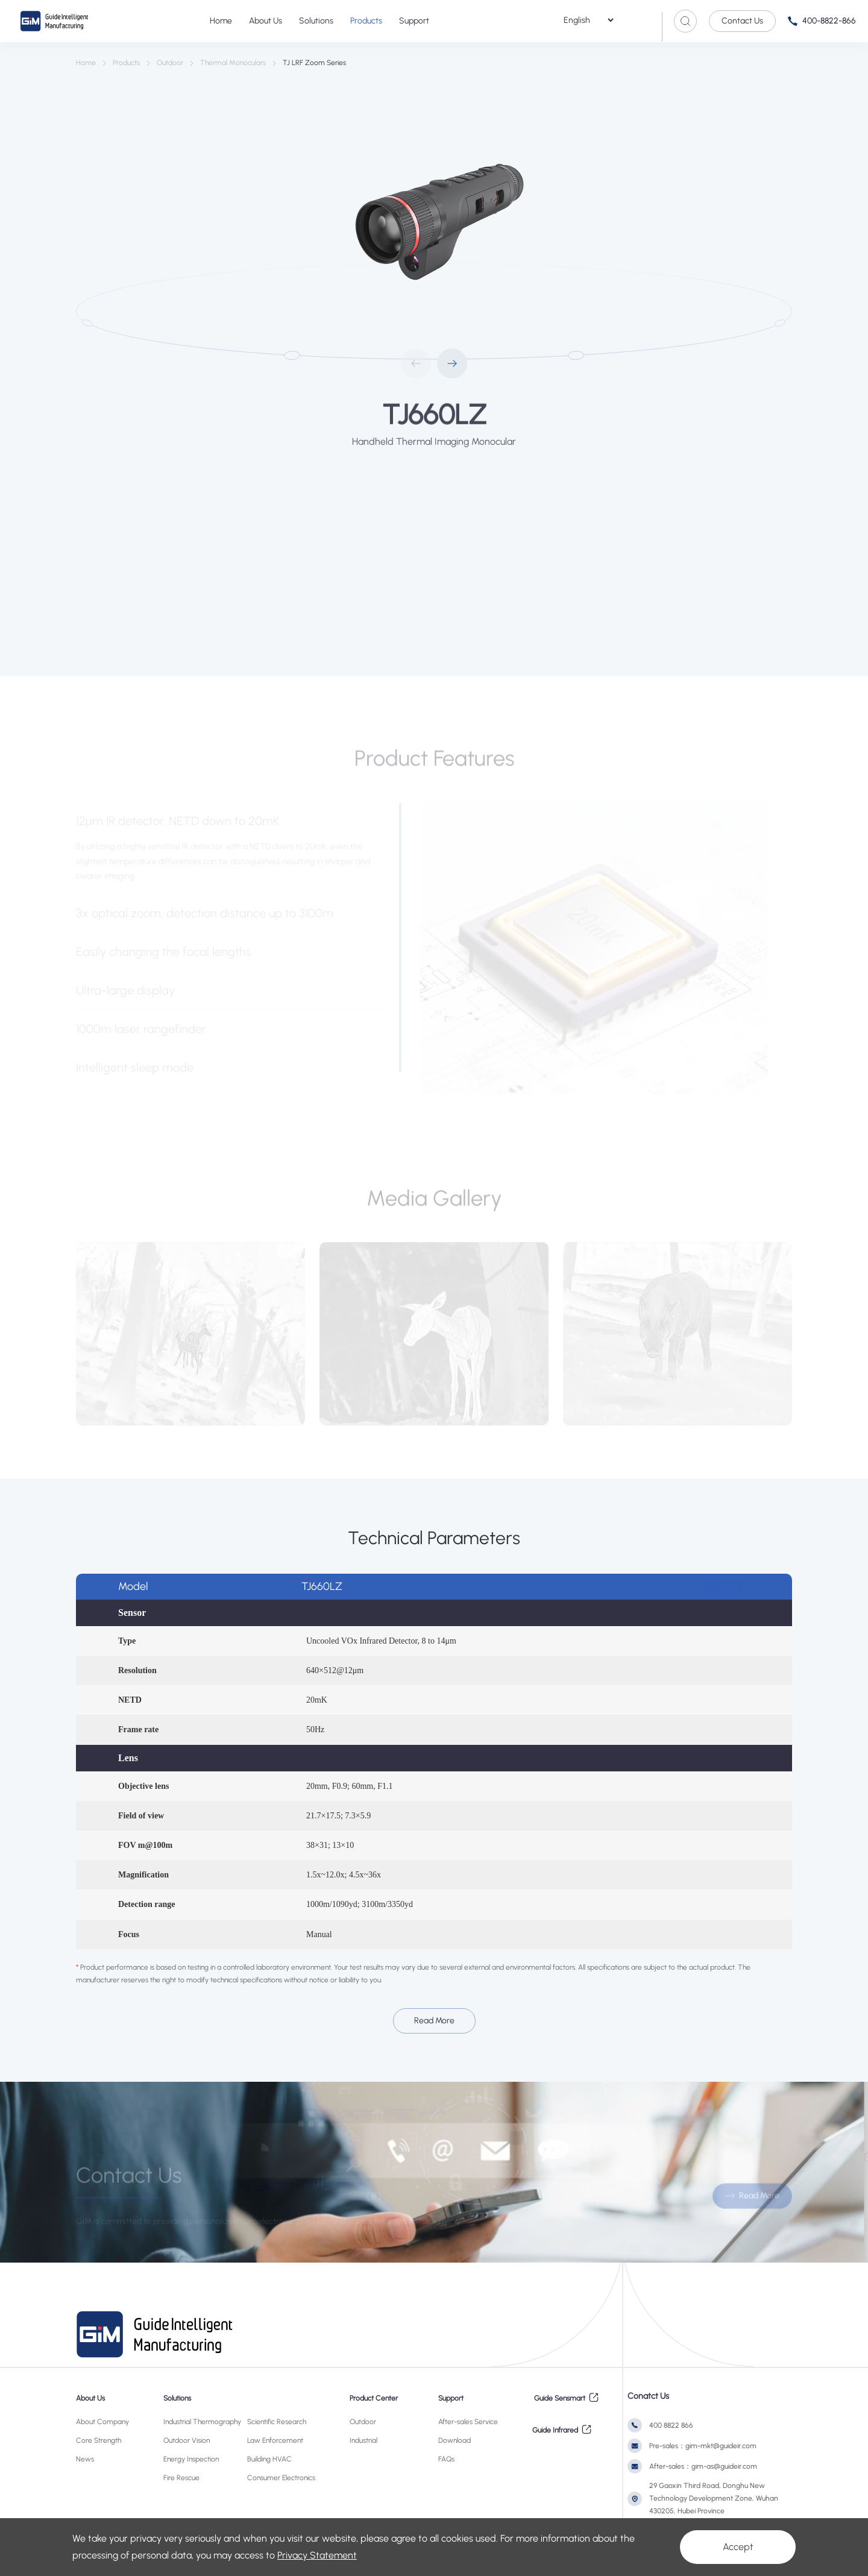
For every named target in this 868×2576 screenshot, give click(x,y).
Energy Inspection (191, 2459)
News (85, 2459)
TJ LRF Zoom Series (314, 62)
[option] (434, 225)
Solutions (316, 21)
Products (366, 21)
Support (414, 21)
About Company (102, 2421)
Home (221, 21)
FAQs (446, 2459)
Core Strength (98, 2440)
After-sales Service (468, 2421)
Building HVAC (269, 2459)
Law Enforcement (275, 2440)
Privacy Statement (317, 2555)
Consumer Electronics (281, 2478)
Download (454, 2440)
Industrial (363, 2440)
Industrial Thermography (202, 2421)
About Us (265, 21)
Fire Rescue (181, 2478)
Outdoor (170, 62)
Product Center (374, 2398)
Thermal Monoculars (233, 62)
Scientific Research (276, 2421)
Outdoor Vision (186, 2440)
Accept (738, 2546)
